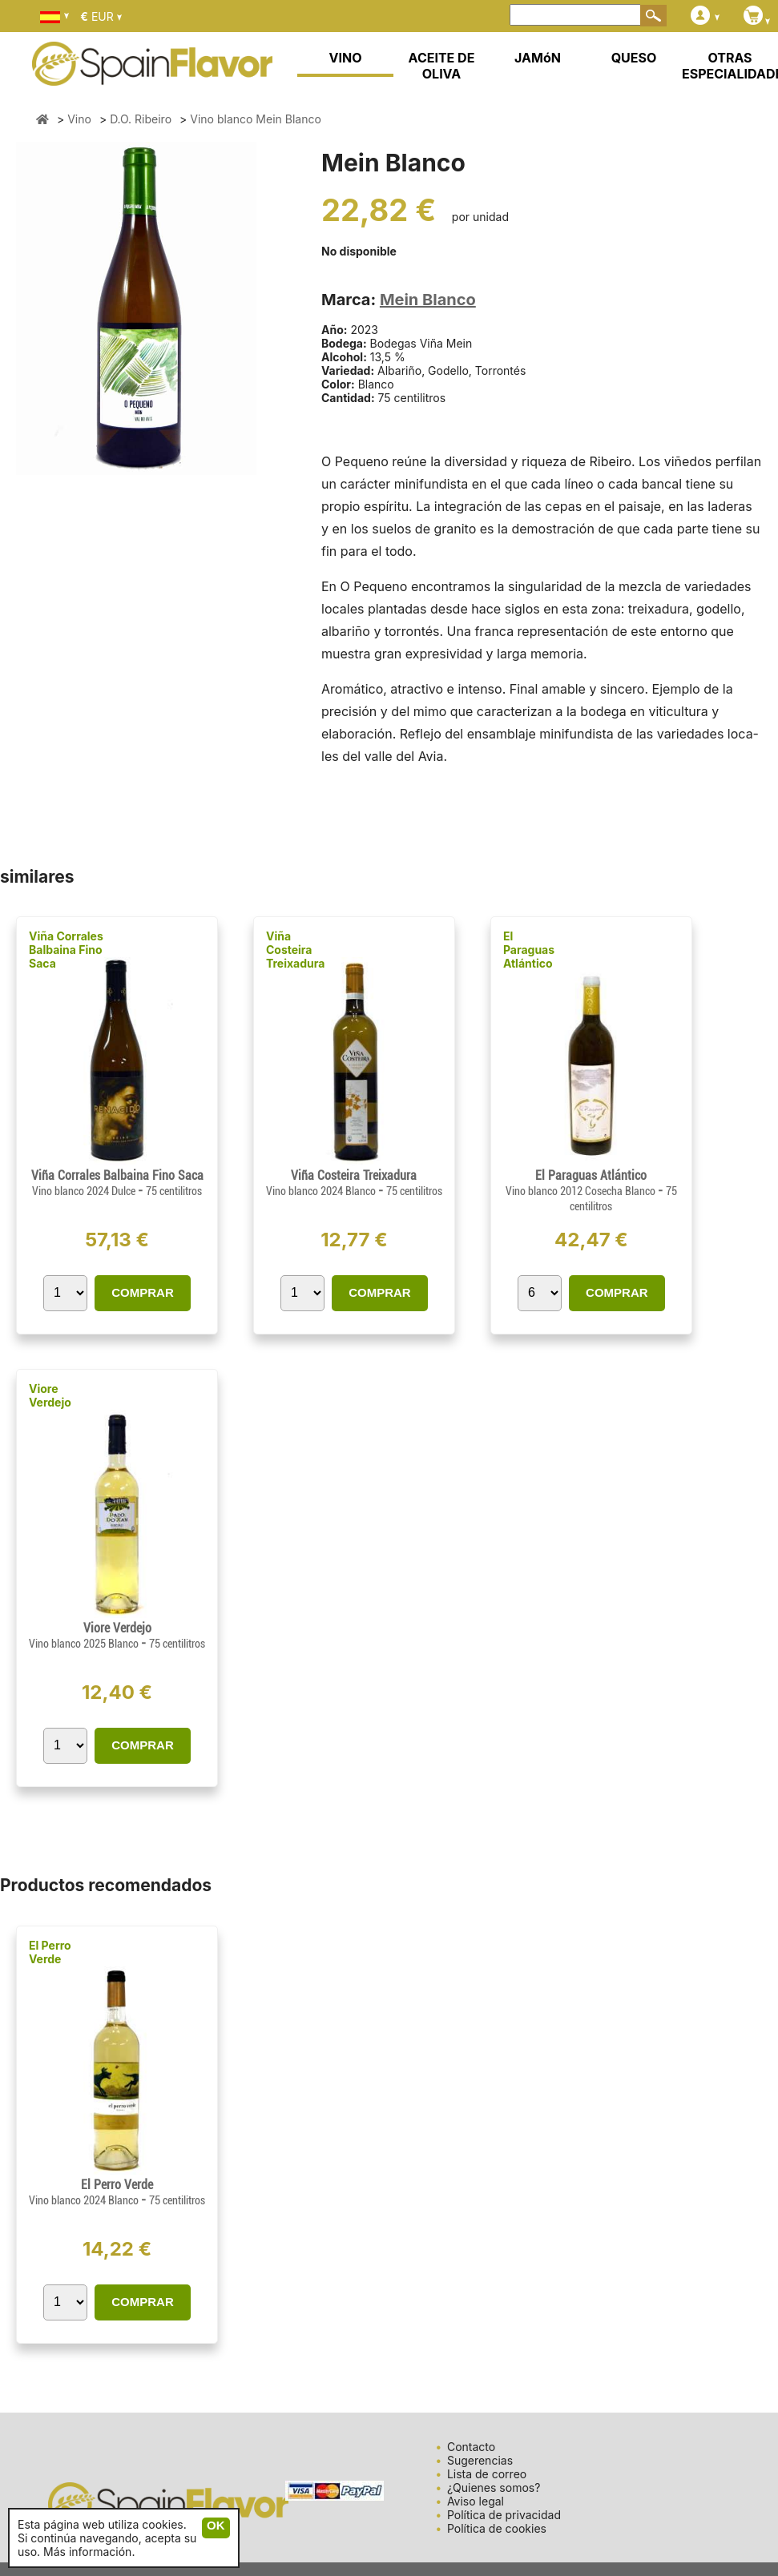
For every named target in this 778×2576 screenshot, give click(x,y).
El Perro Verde (50, 1952)
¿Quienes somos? (493, 2487)
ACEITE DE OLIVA (442, 66)
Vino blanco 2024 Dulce (85, 1191)
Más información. (89, 2551)
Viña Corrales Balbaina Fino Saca (66, 949)
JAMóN (537, 58)
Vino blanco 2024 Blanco (322, 1191)
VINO (345, 58)
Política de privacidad (504, 2515)
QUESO (634, 58)
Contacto (471, 2446)
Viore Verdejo (50, 1395)
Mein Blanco (428, 299)
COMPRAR (142, 1292)
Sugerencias (480, 2460)
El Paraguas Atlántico (528, 949)
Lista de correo (486, 2474)
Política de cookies (496, 2528)
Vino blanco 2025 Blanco (85, 1643)
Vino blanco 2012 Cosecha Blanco (582, 1191)
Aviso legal (475, 2501)
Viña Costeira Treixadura (295, 949)
